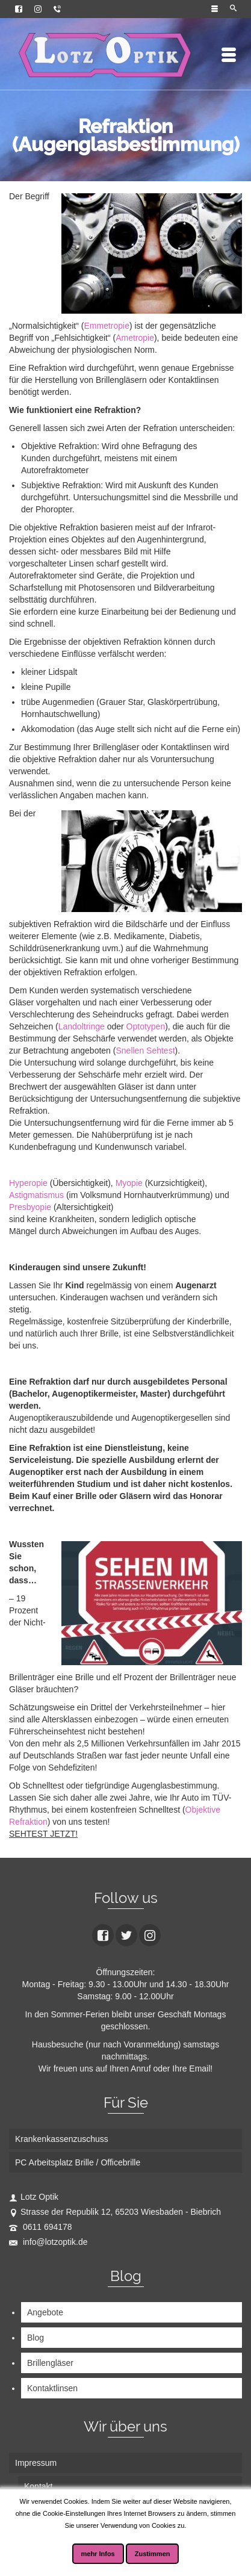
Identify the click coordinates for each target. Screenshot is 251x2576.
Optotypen (146, 1026)
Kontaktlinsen (52, 2388)
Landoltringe (82, 1026)
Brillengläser (50, 2363)
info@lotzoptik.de (48, 2242)
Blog (35, 2337)
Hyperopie (28, 1183)
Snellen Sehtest (145, 1050)
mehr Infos (98, 2553)
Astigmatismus (36, 1195)
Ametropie (135, 338)
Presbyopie (30, 1207)
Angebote (45, 2312)
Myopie (129, 1183)
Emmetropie (106, 326)
